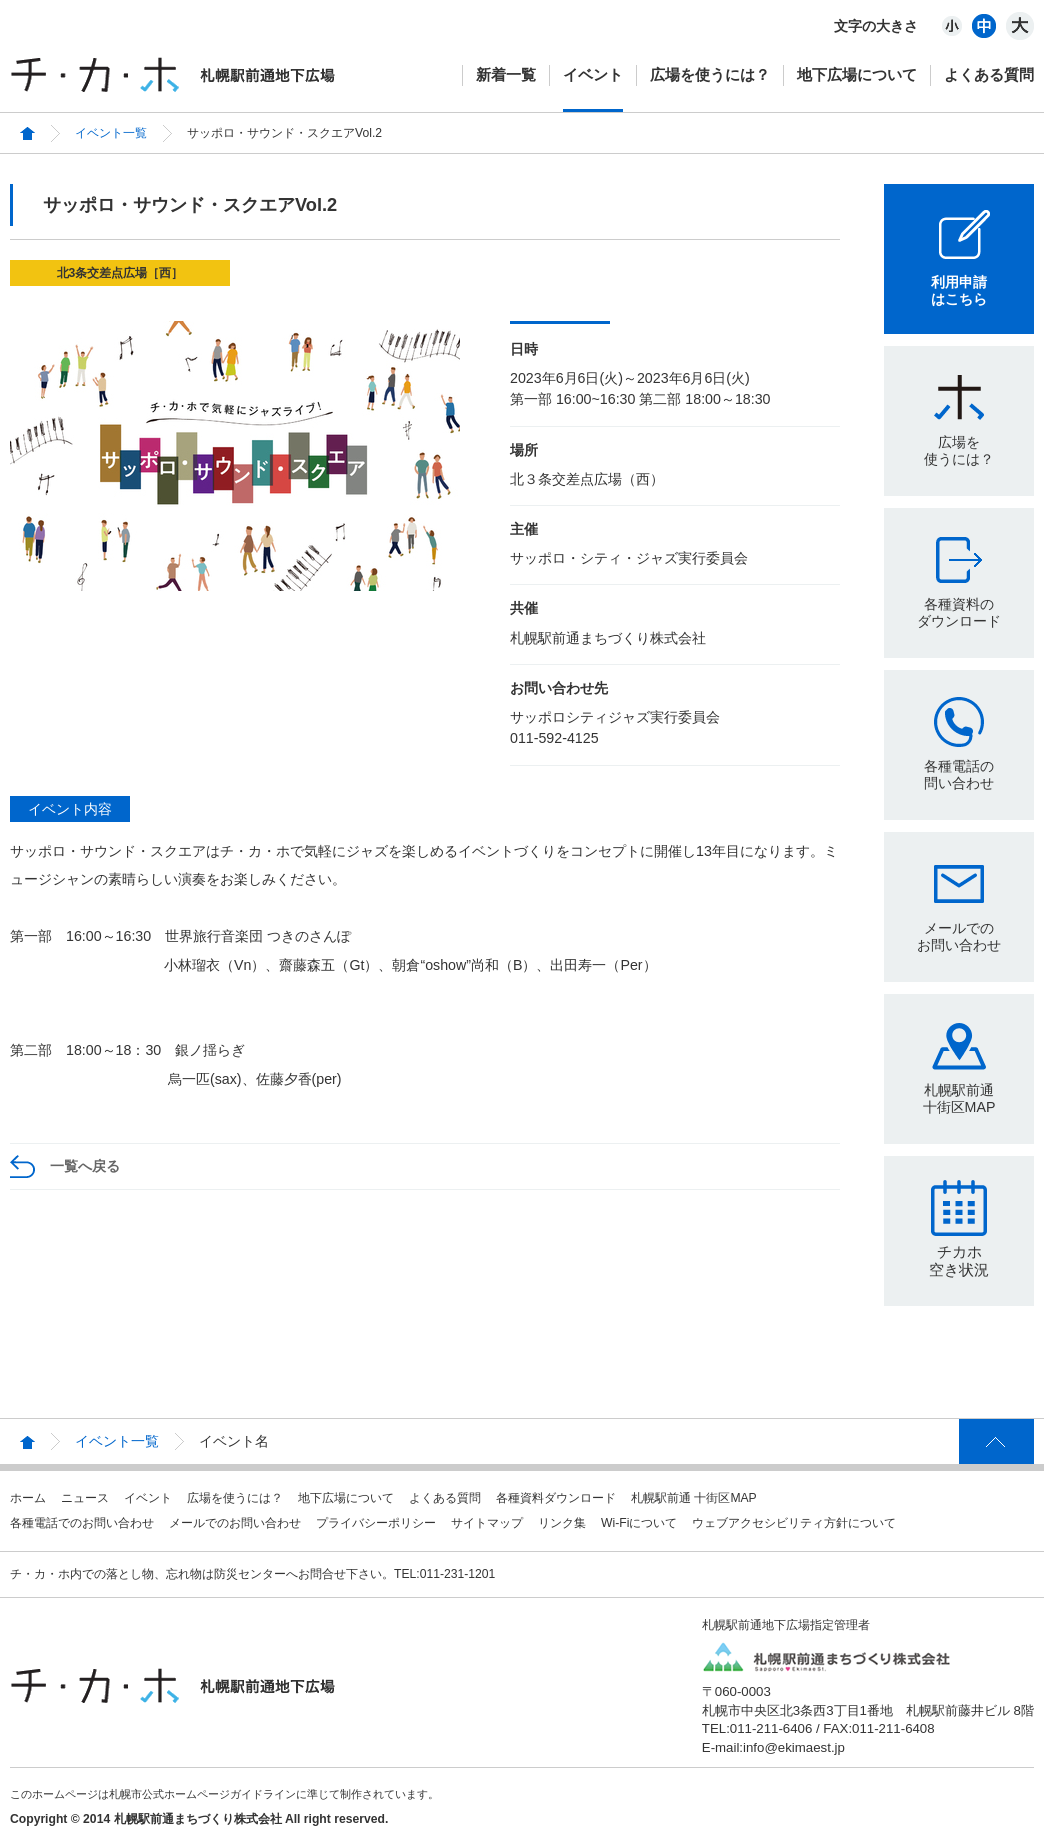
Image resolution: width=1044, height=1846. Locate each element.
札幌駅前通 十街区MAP (694, 1498)
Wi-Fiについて (639, 1523)
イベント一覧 (111, 133)
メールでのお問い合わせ (959, 936)
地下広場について (857, 74)
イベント (593, 74)
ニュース (85, 1498)
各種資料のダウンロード (959, 612)
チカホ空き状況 (959, 1260)
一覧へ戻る (85, 1166)
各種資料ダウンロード (556, 1498)
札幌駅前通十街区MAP (959, 1098)
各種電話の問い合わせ (959, 774)
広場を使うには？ (710, 74)
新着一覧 (506, 74)
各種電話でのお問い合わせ (82, 1523)
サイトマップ (487, 1523)
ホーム (28, 1498)
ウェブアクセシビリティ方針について (794, 1523)
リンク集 (562, 1523)
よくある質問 (989, 74)
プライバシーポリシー (376, 1523)
